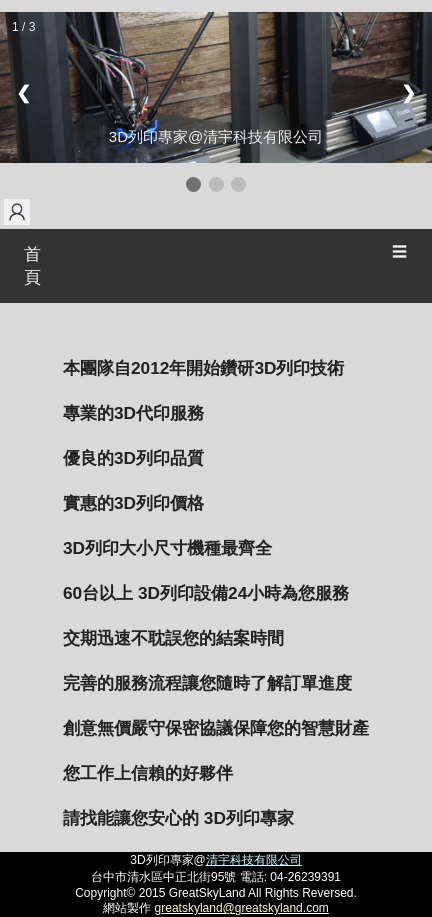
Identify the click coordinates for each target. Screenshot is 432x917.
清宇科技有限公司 (254, 860)
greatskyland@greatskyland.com (242, 908)
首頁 (32, 266)
